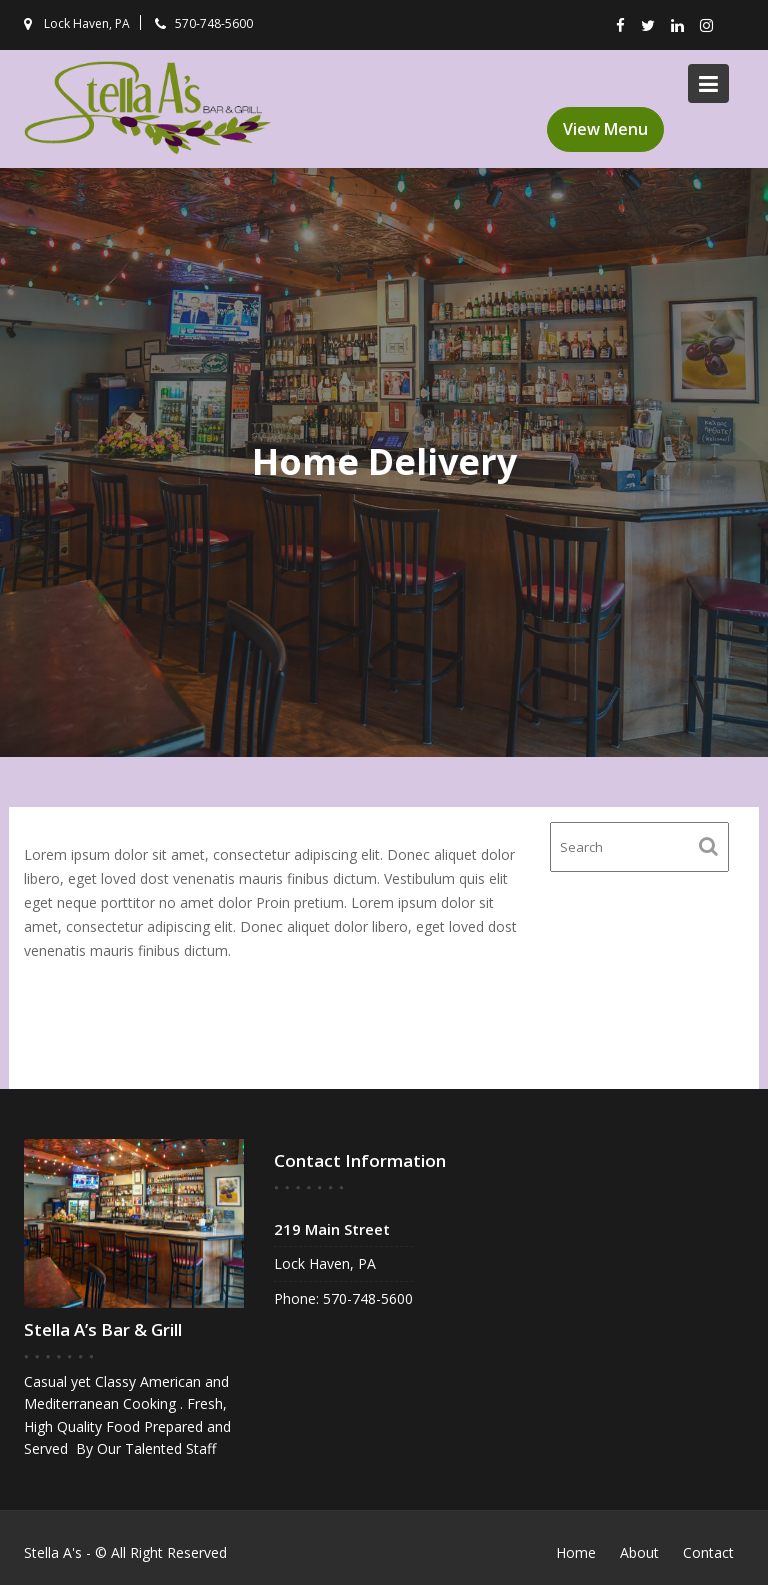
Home (576, 1552)
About (639, 1552)
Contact (708, 1552)
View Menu (605, 129)
